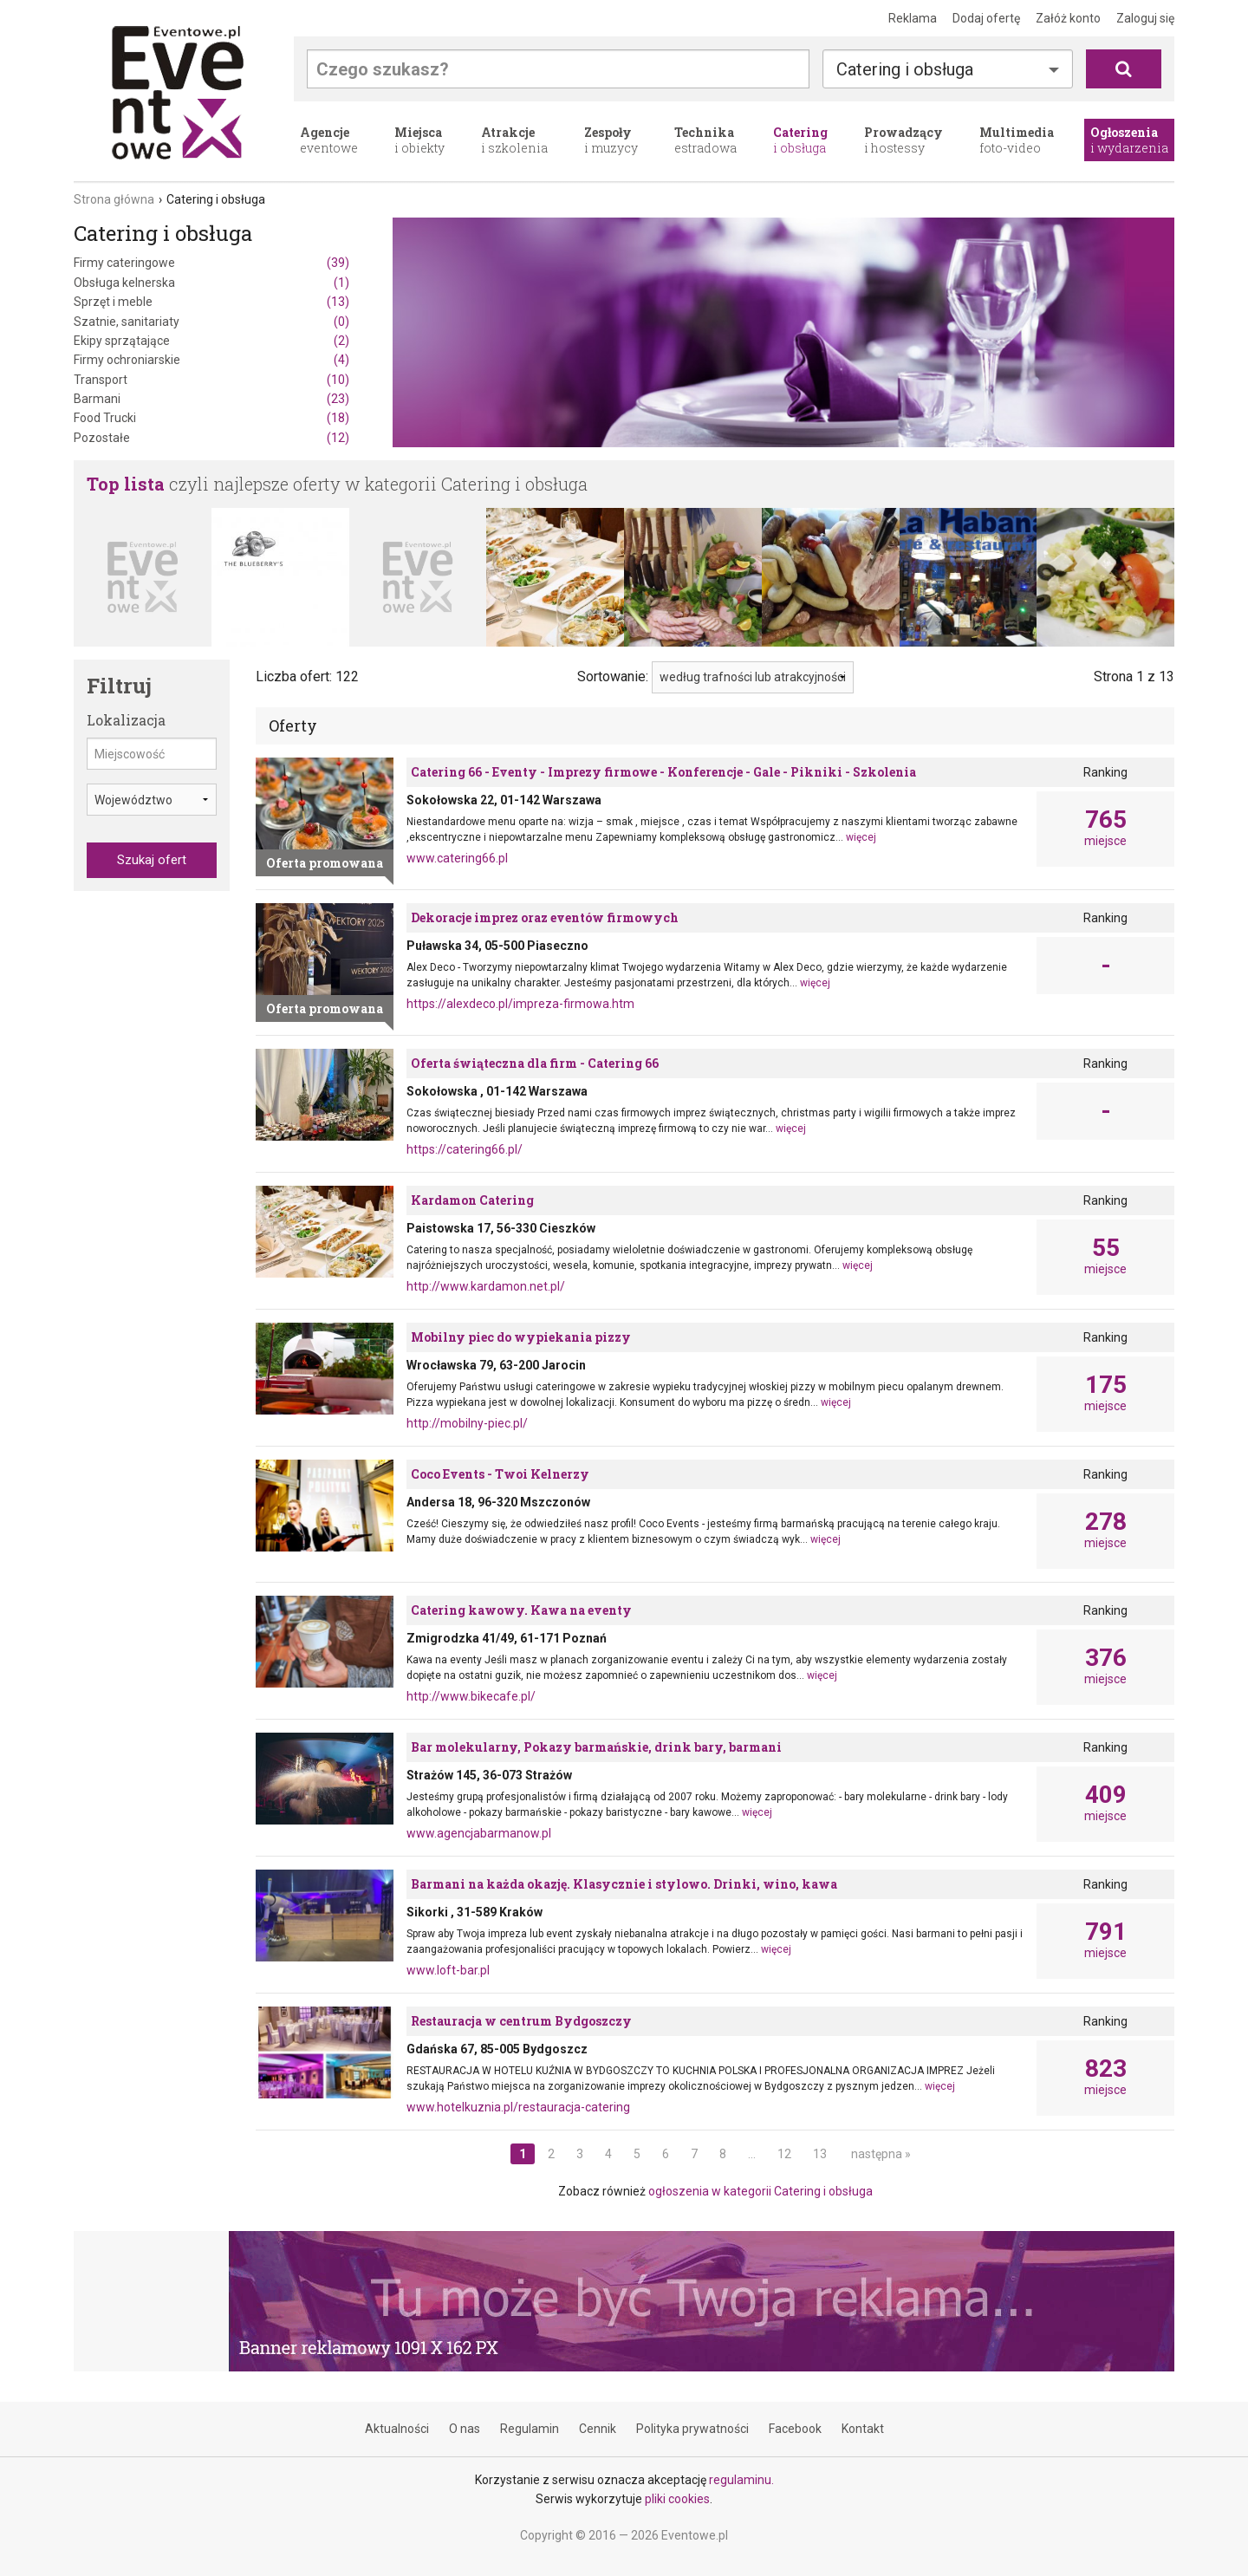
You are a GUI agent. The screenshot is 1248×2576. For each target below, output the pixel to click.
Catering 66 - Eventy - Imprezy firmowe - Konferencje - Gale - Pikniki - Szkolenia (663, 772)
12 (784, 2154)
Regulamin (529, 2429)
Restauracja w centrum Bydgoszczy (521, 2021)
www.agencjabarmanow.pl (478, 1833)
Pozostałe (211, 437)
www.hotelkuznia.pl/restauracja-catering (518, 2107)
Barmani (211, 398)
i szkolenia (514, 140)
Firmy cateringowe (211, 262)
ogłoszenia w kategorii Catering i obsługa (760, 2191)
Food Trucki (211, 417)
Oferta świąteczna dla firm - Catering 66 (535, 1063)
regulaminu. (741, 2480)
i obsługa (800, 140)
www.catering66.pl (457, 858)
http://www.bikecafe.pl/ (471, 1696)
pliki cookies (677, 2499)
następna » (881, 2154)
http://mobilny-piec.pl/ (467, 1423)
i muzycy (611, 140)
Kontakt (863, 2429)
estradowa (705, 140)
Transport (211, 379)
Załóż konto (1068, 18)
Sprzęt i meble (211, 301)
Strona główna (114, 199)
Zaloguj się (1145, 18)
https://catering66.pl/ (464, 1149)
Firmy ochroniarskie (211, 359)
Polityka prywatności (692, 2429)
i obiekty (419, 140)
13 (820, 2154)
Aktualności (397, 2429)
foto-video (1016, 140)
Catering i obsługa (904, 69)
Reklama (912, 18)
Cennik (597, 2429)
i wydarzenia (1129, 140)
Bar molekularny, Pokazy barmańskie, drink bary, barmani (596, 1747)
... (752, 2154)
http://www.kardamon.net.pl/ (485, 1286)
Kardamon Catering (472, 1200)
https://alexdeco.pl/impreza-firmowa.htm (520, 1004)
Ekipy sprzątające (211, 340)
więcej (861, 837)
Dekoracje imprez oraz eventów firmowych (545, 917)
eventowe (329, 140)
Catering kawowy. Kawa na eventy (521, 1610)
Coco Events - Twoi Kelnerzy (500, 1474)
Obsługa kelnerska (211, 282)
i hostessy (903, 140)
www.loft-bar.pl (448, 1970)
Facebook (795, 2429)
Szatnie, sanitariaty (211, 321)
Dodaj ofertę (986, 18)
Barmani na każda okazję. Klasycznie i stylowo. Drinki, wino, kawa (624, 1884)
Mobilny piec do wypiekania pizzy (521, 1337)
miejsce (1105, 828)
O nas (464, 2429)
